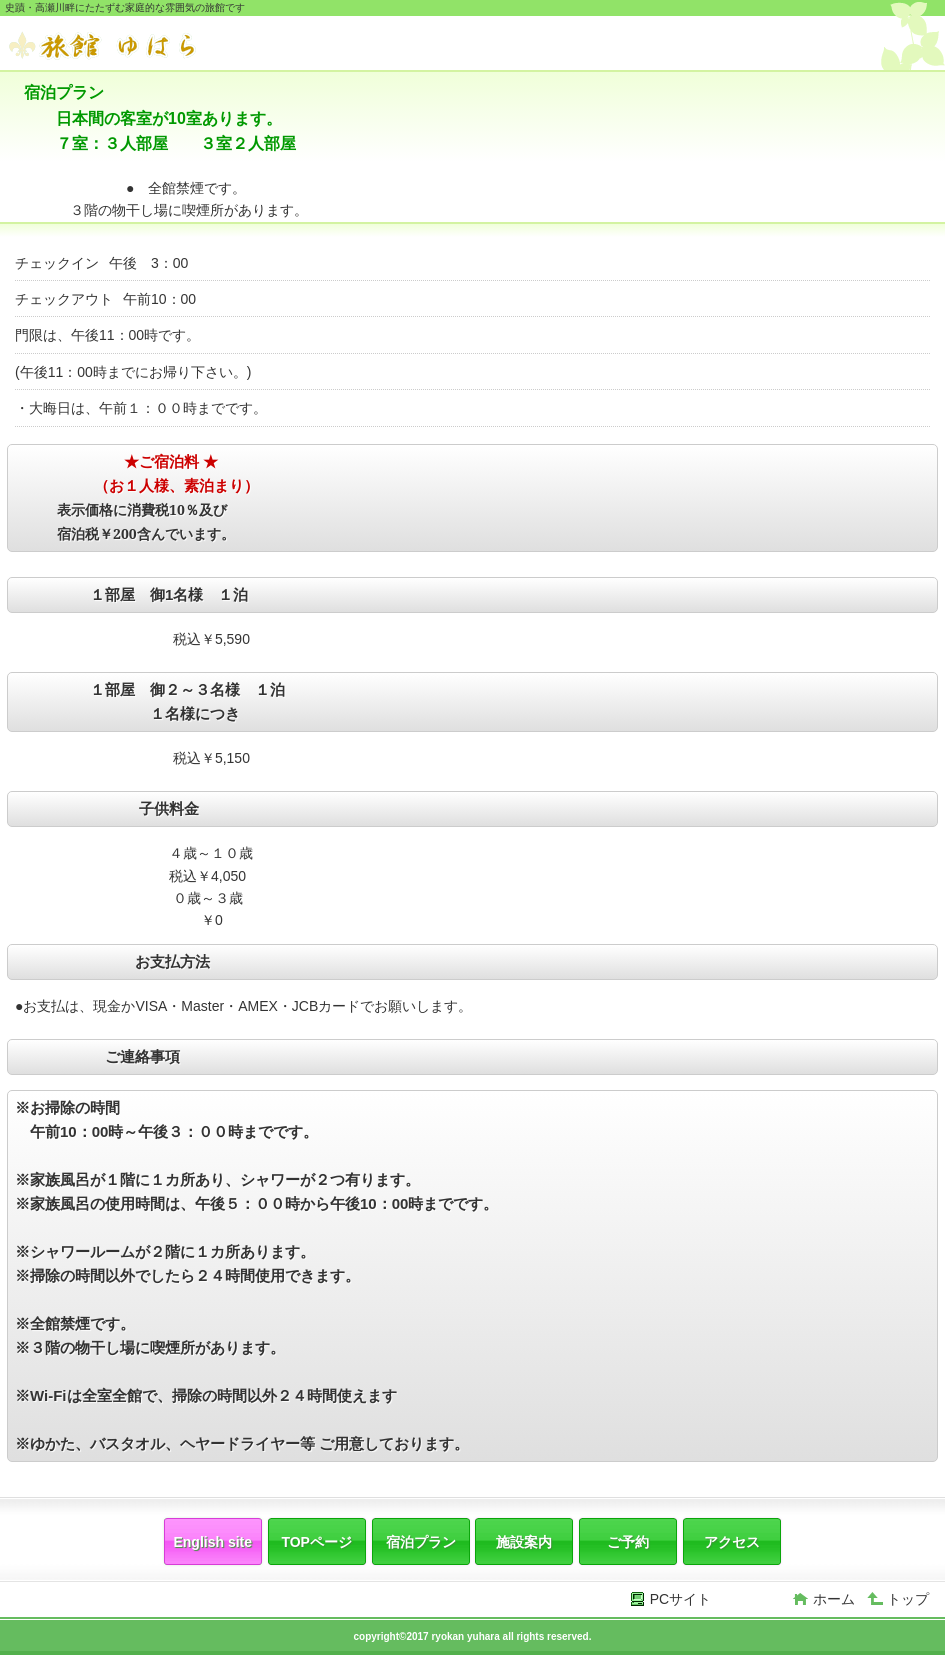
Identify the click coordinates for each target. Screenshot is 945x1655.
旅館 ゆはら (158, 45)
